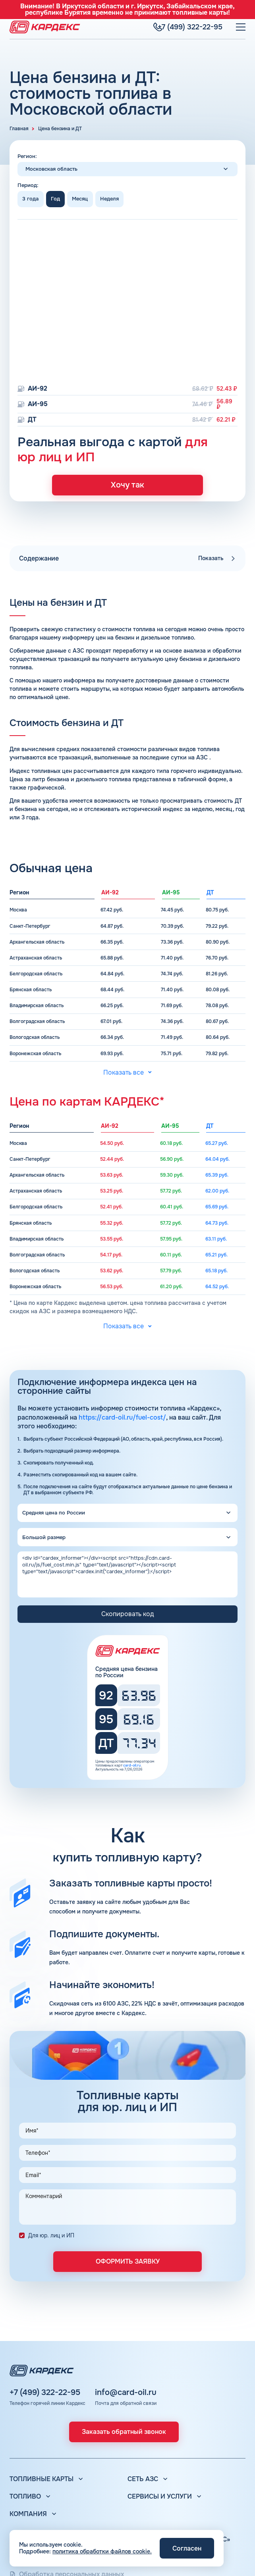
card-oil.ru (132, 1769)
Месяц (80, 198)
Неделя (109, 198)
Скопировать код (127, 1618)
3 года (30, 198)
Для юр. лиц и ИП (51, 2239)
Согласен (186, 2548)
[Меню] (240, 24)
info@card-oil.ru (125, 2393)
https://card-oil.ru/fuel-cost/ (122, 1422)
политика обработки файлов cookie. (102, 2551)
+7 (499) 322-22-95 (45, 2393)
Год (55, 198)
